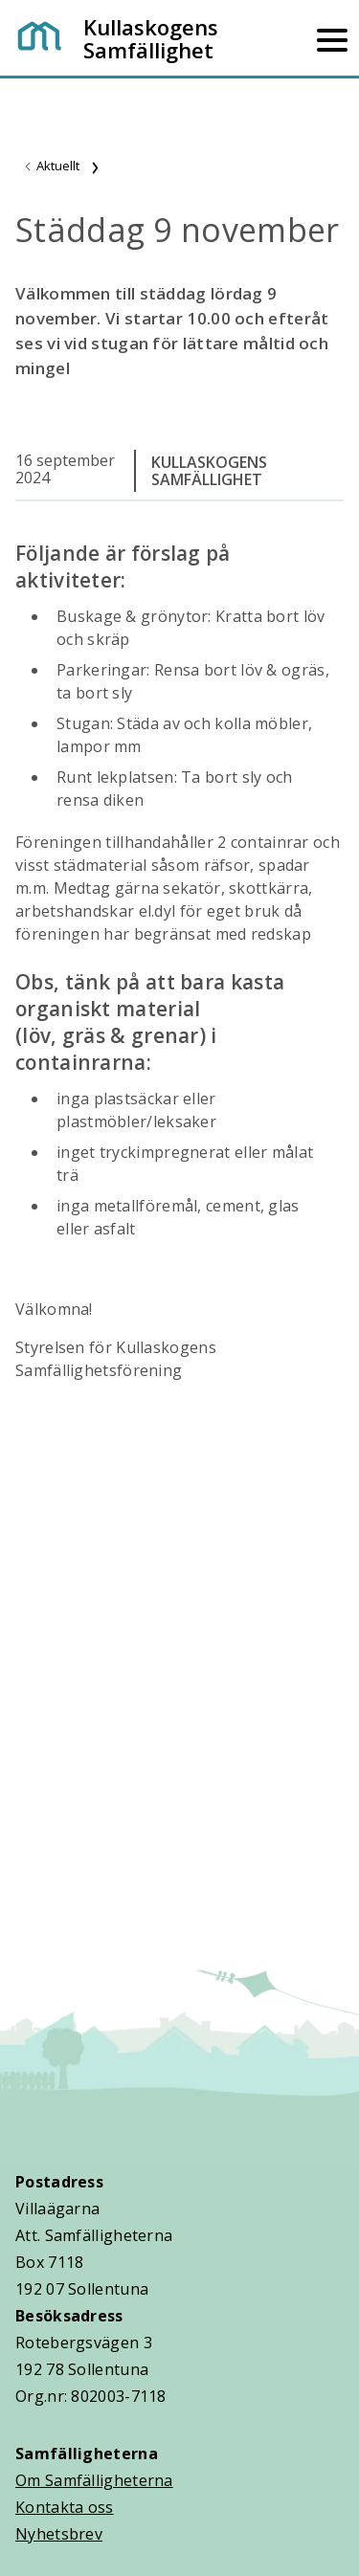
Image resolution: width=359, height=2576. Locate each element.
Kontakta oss (64, 2507)
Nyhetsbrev (58, 2533)
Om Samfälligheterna (94, 2480)
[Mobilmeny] (332, 38)
